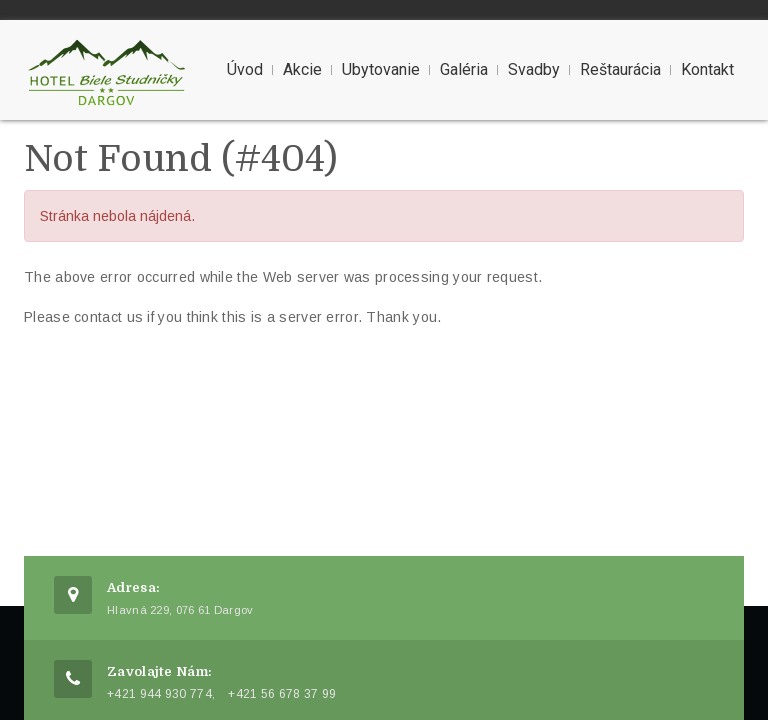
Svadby (534, 69)
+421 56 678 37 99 (282, 694)
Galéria (464, 69)
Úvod (245, 69)
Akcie (302, 69)
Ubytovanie (381, 69)
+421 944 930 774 (159, 694)
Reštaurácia (620, 69)
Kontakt (707, 69)
